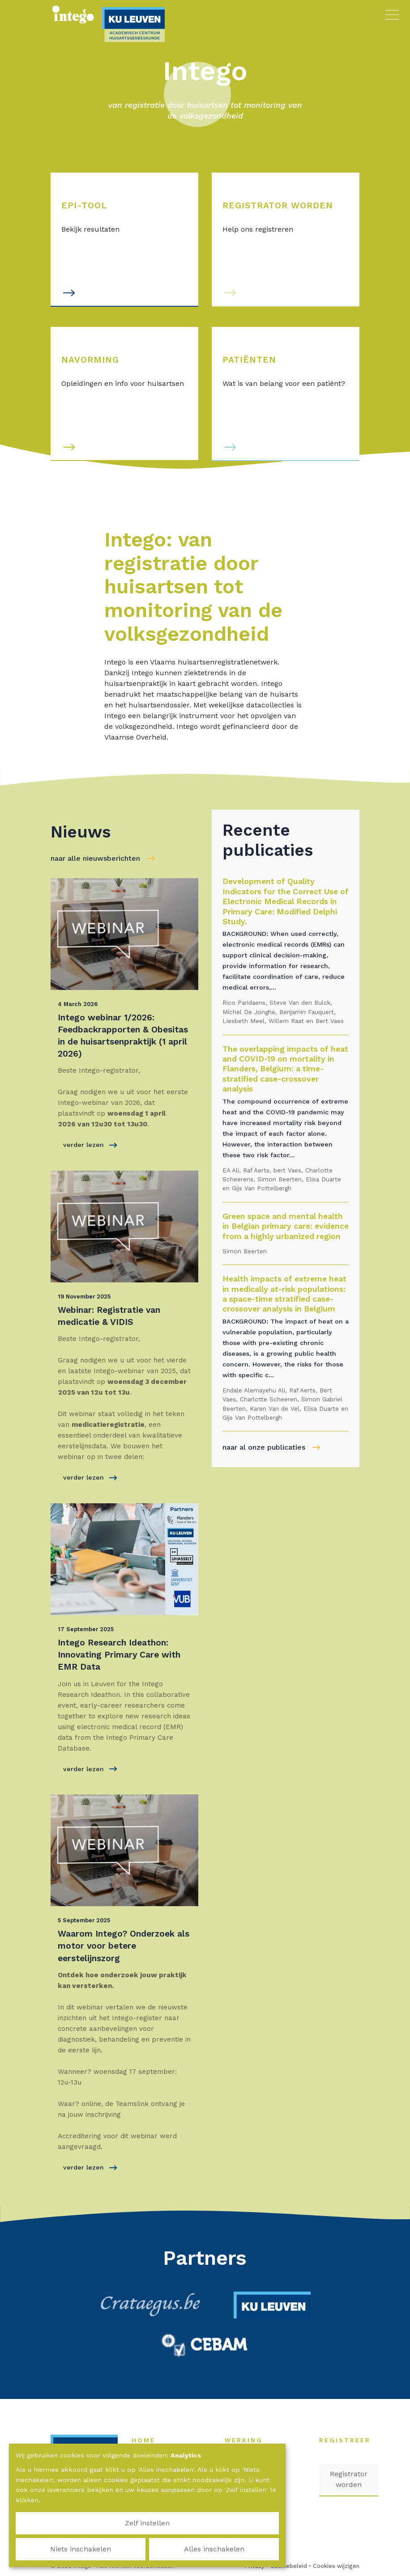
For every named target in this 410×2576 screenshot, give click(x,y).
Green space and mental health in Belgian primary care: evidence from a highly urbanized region (285, 1226)
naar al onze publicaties (263, 1447)
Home (148, 2440)
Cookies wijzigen (336, 2566)
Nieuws (263, 2468)
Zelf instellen (58, 2549)
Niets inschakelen (147, 2549)
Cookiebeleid (288, 2566)
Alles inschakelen (236, 2549)
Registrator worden (348, 2479)
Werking (248, 2440)
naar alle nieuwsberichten (95, 858)
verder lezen (90, 1145)
